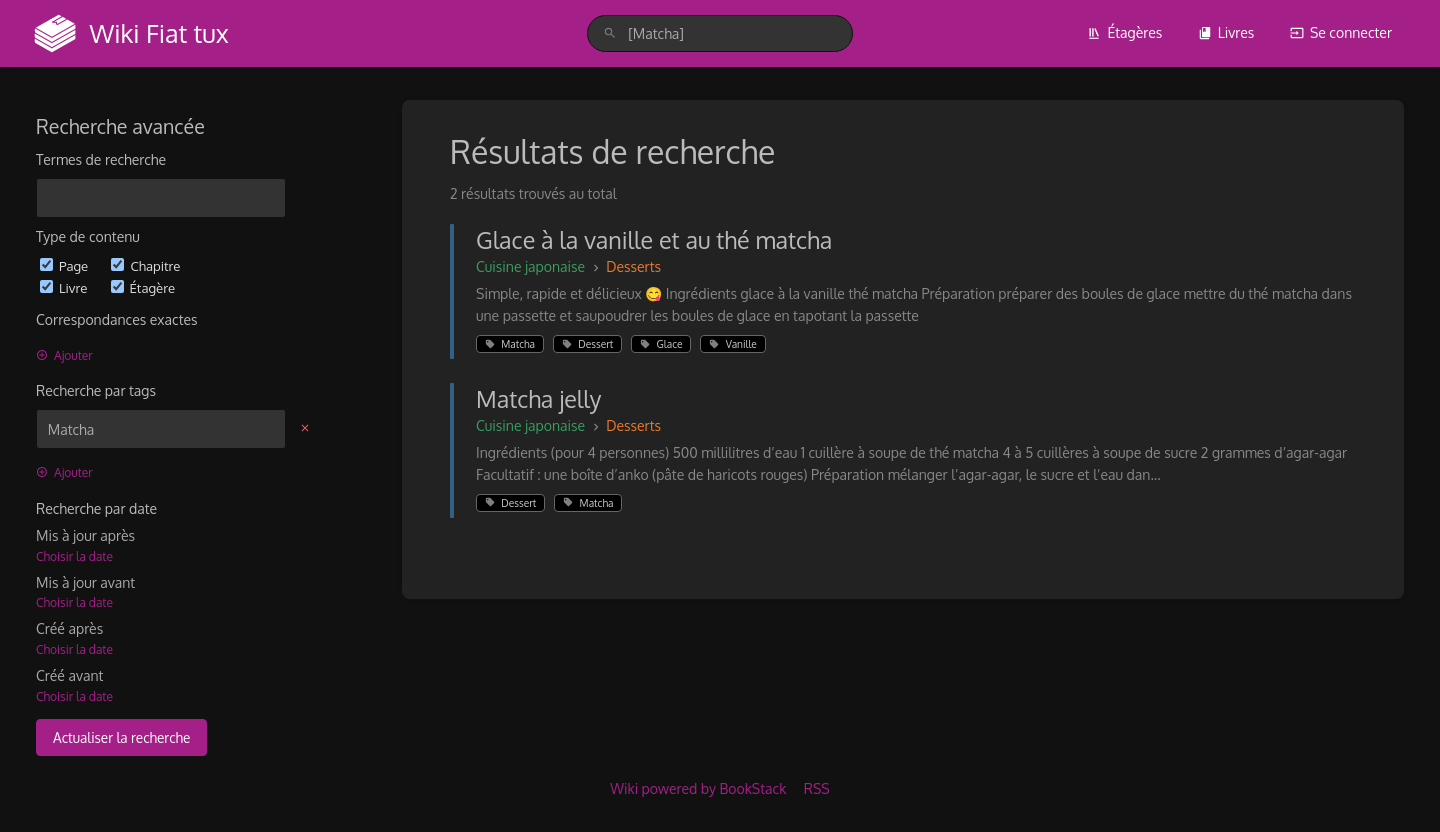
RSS (817, 788)
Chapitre (145, 265)
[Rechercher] (610, 33)
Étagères (1124, 32)
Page (65, 265)
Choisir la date (74, 556)
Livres (1226, 32)
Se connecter (1341, 32)
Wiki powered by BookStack (698, 788)
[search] (720, 33)
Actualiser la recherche (121, 737)
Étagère (143, 287)
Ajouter (64, 355)
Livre (65, 287)
